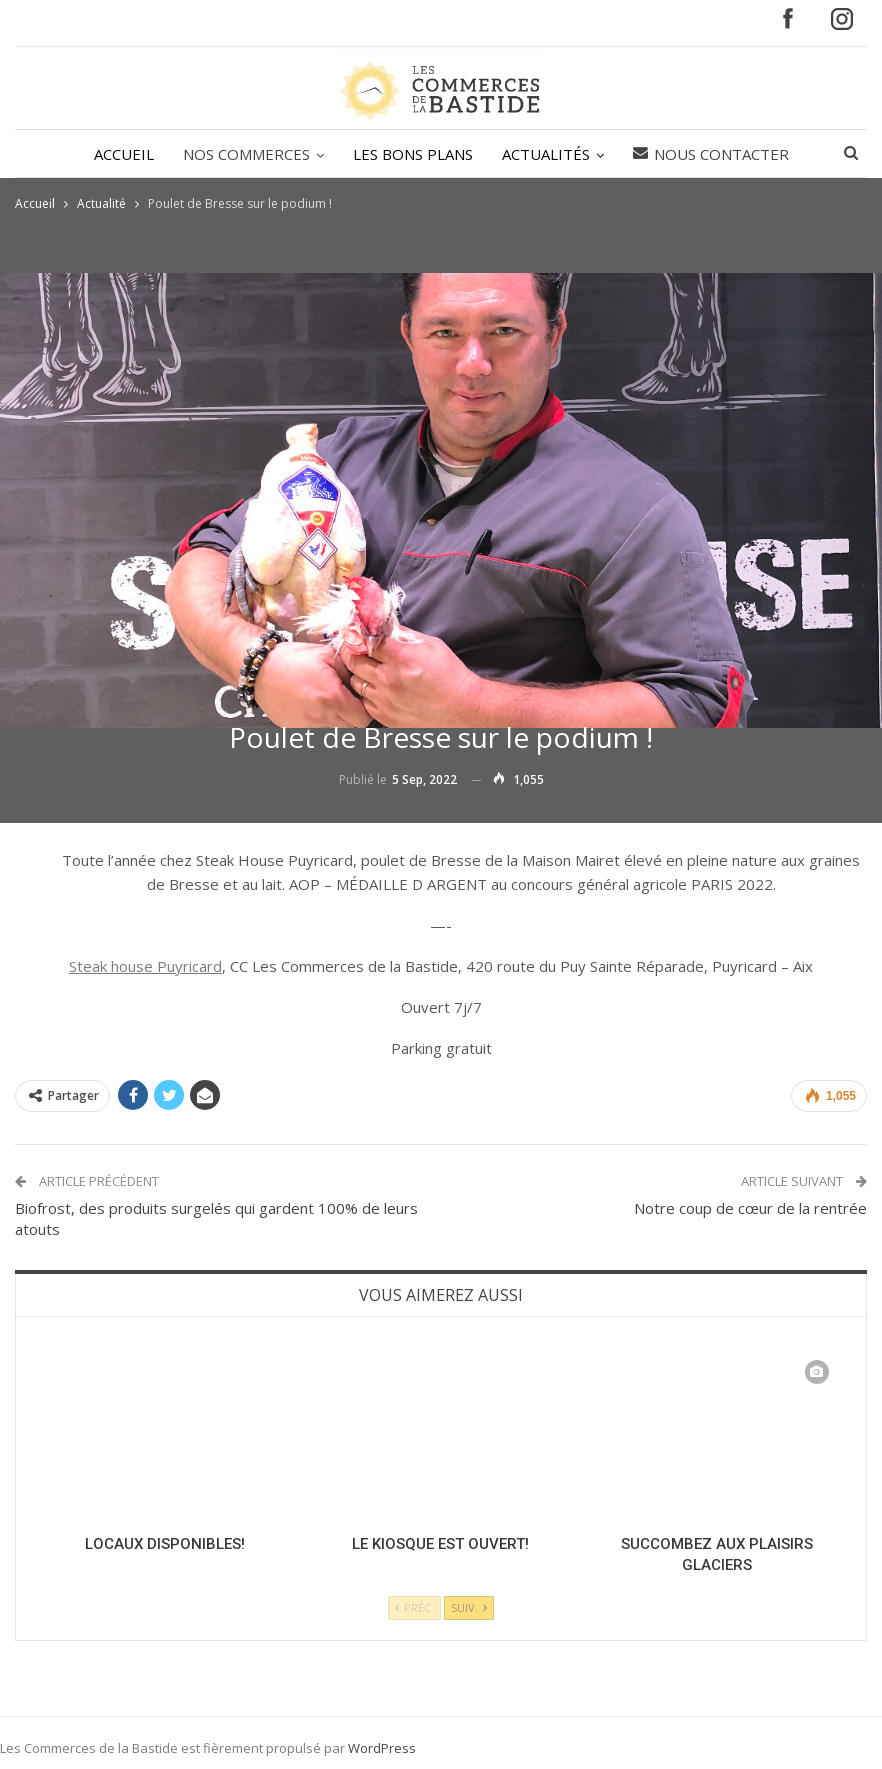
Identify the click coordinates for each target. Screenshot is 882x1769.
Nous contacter (711, 154)
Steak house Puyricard (145, 966)
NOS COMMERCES (246, 154)
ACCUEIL (124, 154)
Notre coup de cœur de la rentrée (750, 1208)
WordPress (382, 1748)
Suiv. (469, 1607)
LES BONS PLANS (413, 154)
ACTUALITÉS (546, 154)
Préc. (414, 1607)
